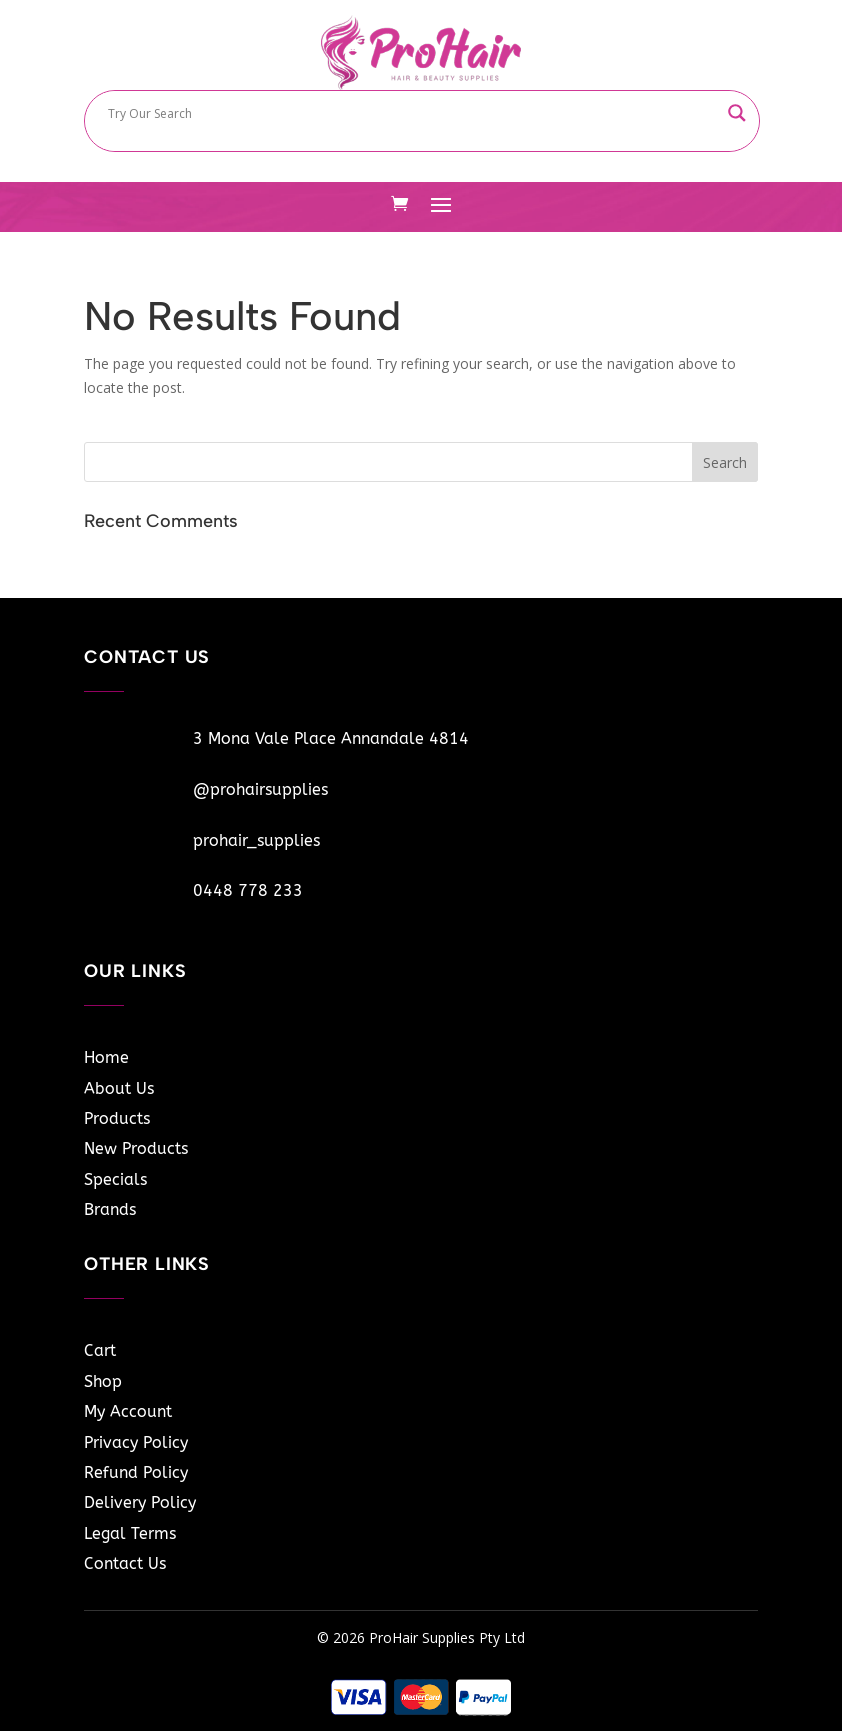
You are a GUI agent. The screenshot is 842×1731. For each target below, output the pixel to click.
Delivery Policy (140, 1502)
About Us (119, 1088)
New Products (136, 1148)
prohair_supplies (256, 840)
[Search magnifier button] (737, 113)
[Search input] (413, 113)
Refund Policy (136, 1472)
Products (117, 1118)
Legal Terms (130, 1533)
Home (106, 1057)
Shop (103, 1381)
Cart (100, 1350)
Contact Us (125, 1563)
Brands (110, 1209)
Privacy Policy (136, 1442)
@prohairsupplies (260, 789)
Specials (115, 1179)
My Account (128, 1411)
